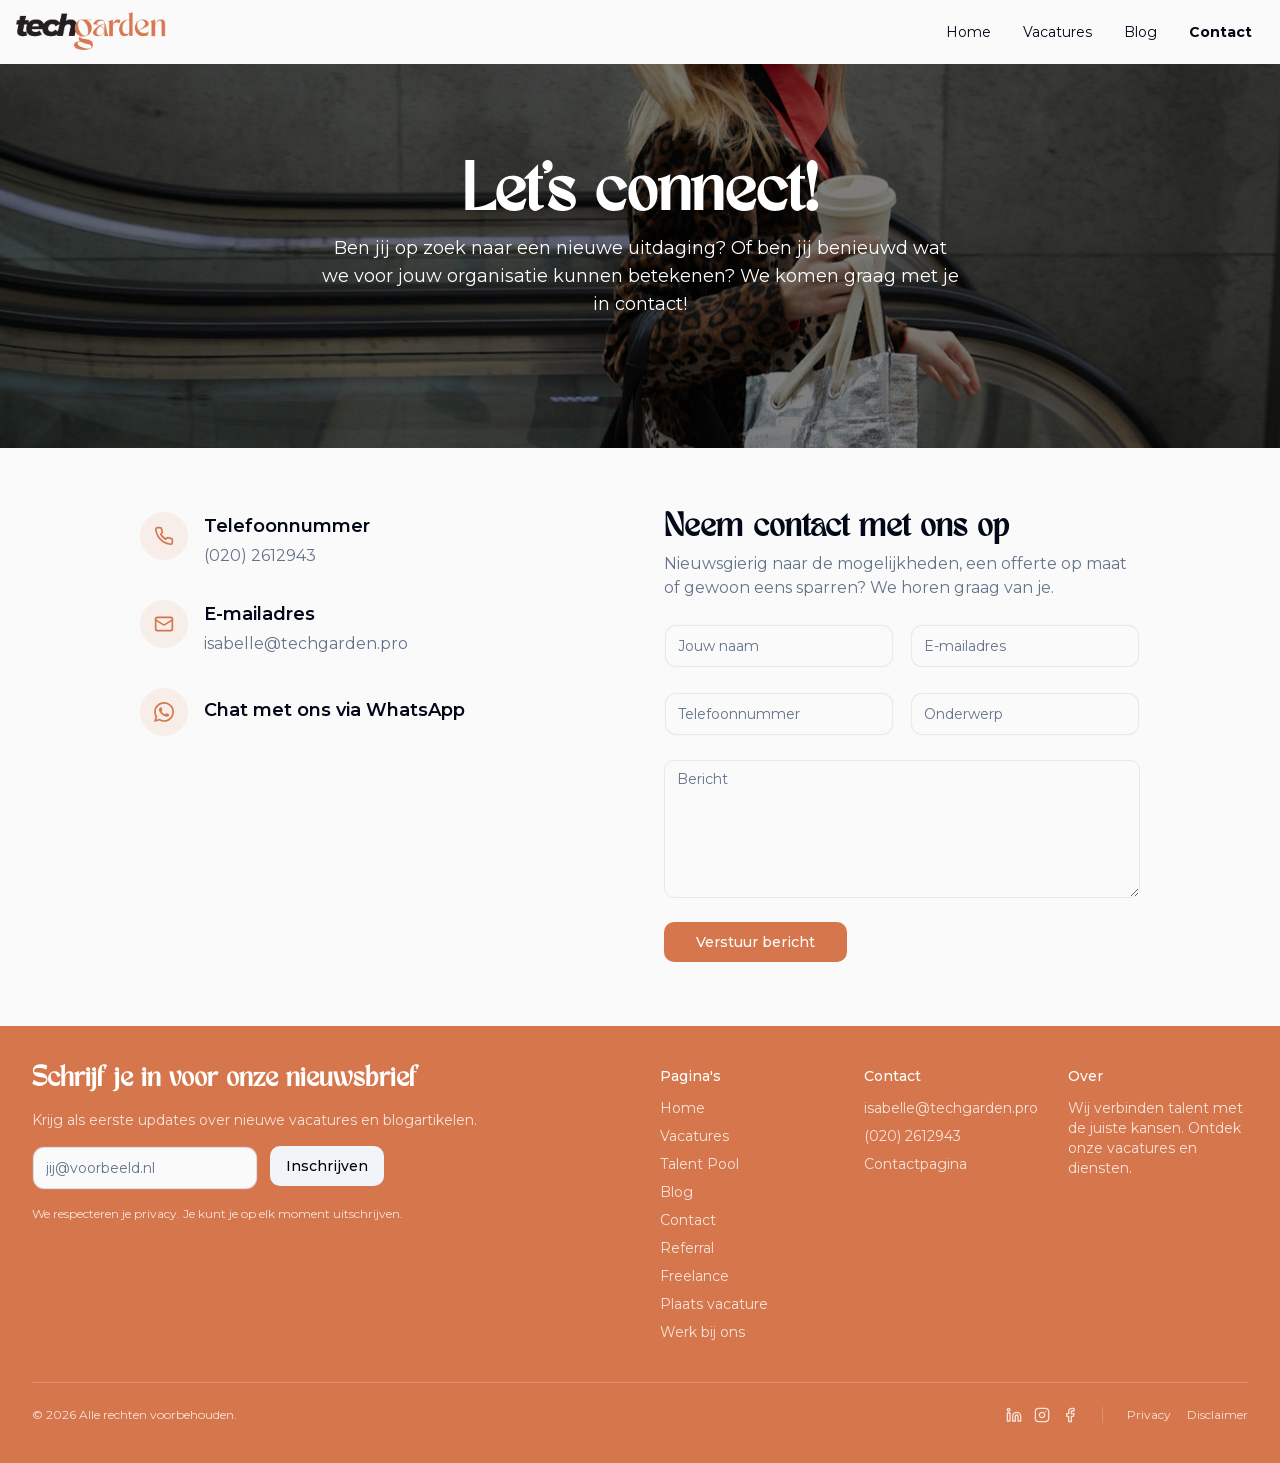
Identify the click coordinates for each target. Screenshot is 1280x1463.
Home (968, 32)
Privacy (1149, 1414)
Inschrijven (327, 1166)
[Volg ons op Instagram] (1042, 1415)
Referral (687, 1248)
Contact (1220, 32)
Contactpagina (915, 1164)
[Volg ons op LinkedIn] (1014, 1415)
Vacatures (1057, 32)
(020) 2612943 (260, 555)
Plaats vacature (714, 1304)
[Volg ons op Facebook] (1070, 1415)
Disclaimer (1217, 1414)
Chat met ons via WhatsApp (334, 710)
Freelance (694, 1276)
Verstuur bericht (755, 942)
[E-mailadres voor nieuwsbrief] (145, 1168)
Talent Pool (699, 1164)
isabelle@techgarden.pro (306, 643)
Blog (1140, 32)
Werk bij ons (702, 1332)
